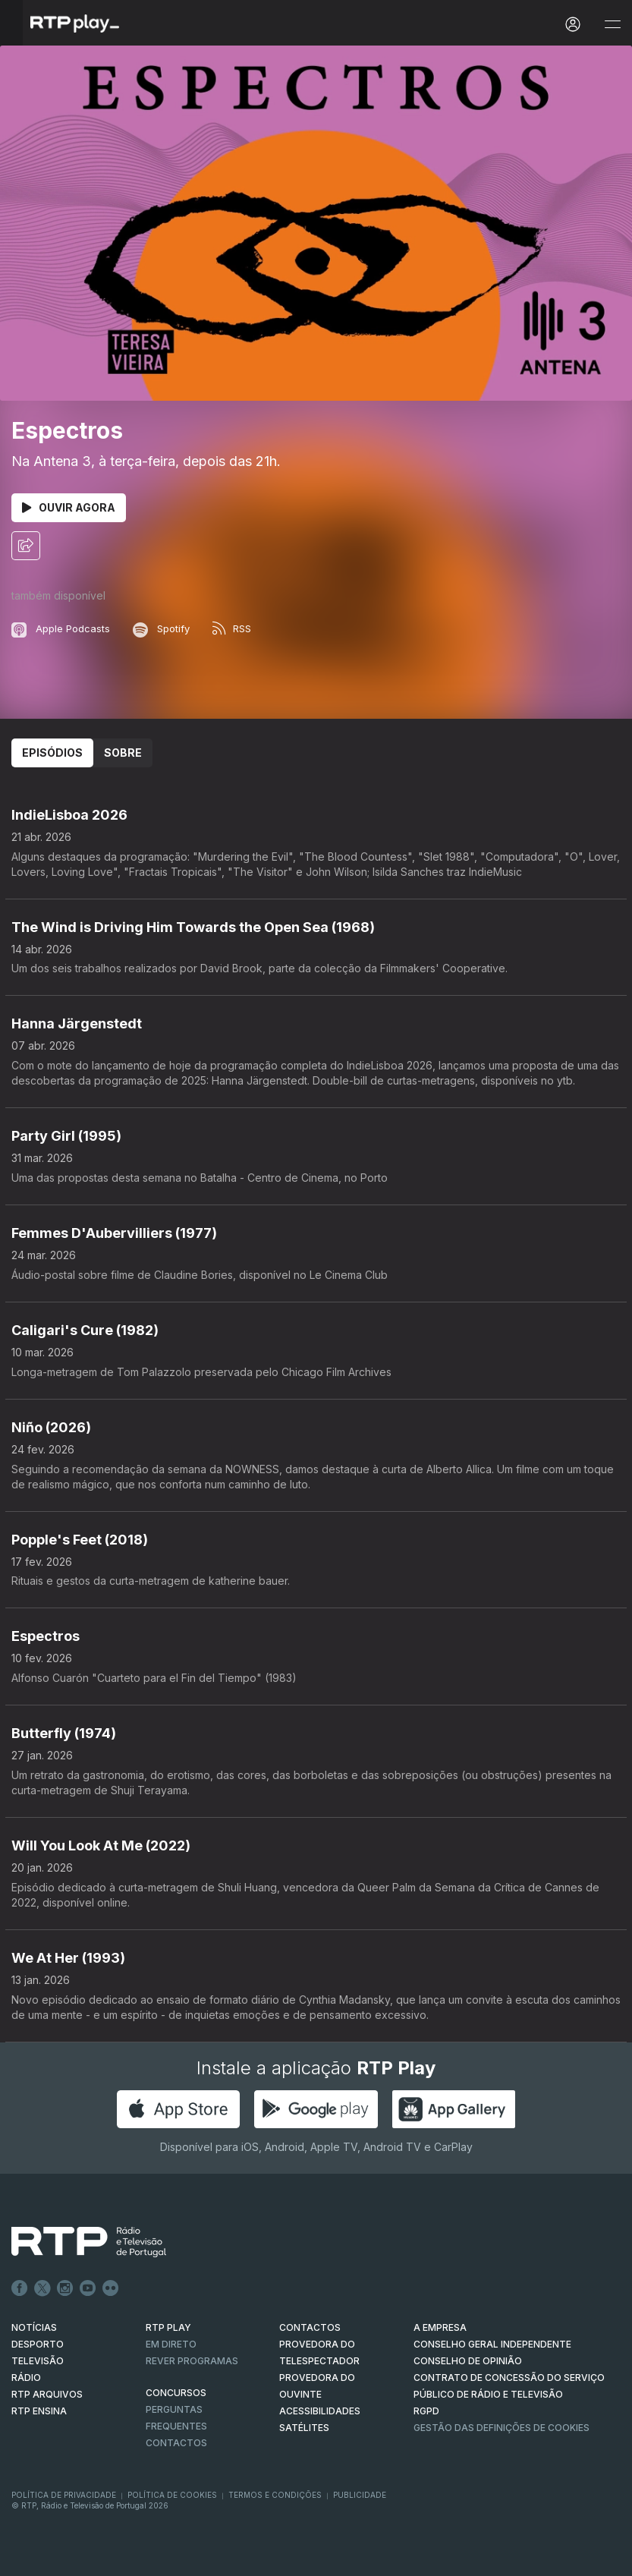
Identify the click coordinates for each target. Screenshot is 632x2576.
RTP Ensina (39, 2411)
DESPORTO (37, 2344)
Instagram (65, 2288)
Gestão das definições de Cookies (501, 2427)
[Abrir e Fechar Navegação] (612, 24)
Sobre (123, 752)
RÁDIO (26, 2377)
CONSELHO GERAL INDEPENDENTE (492, 2344)
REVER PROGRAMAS (192, 2361)
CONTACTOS (310, 2327)
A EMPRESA (440, 2327)
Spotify (161, 628)
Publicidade (359, 2494)
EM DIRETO (171, 2344)
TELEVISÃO (37, 2361)
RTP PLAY (168, 2327)
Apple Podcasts (60, 628)
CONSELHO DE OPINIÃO (467, 2361)
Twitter (42, 2288)
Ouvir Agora (68, 507)
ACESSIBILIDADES (319, 2411)
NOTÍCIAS (34, 2327)
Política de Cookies (172, 2494)
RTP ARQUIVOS (47, 2394)
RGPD (426, 2411)
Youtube (88, 2288)
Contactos (176, 2442)
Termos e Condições (275, 2494)
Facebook (19, 2288)
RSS (231, 628)
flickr (110, 2288)
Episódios (52, 752)
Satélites (304, 2427)
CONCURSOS (176, 2392)
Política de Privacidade (63, 2494)
